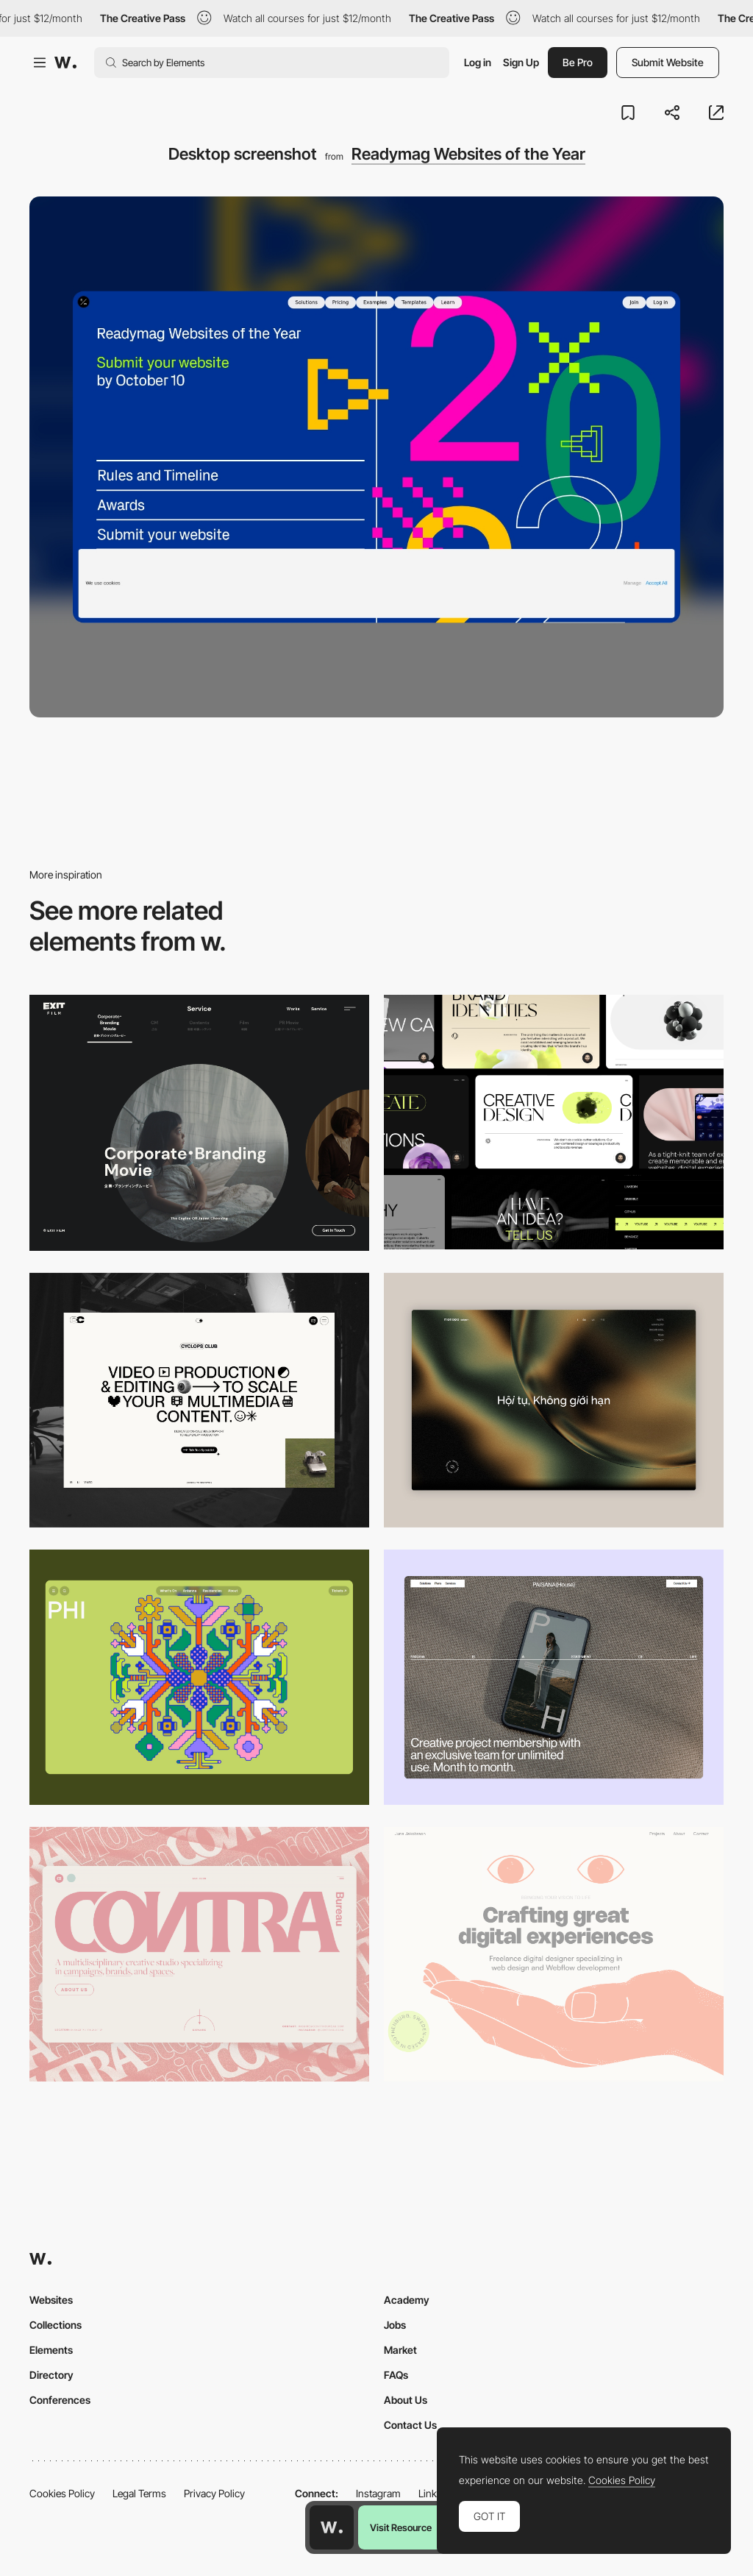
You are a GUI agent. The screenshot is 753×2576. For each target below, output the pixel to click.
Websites (51, 2299)
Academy (406, 2299)
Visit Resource (401, 2527)
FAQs (396, 2375)
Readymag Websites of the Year (468, 154)
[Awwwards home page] (332, 2527)
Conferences (59, 2400)
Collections (55, 2324)
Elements (51, 2349)
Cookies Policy (62, 2493)
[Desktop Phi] (199, 1677)
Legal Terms (139, 2493)
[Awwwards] (65, 62)
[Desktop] (554, 1122)
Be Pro (578, 62)
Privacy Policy (214, 2493)
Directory (51, 2375)
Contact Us (410, 2425)
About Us (405, 2400)
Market (400, 2349)
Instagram (378, 2493)
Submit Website (668, 62)
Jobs (395, 2324)
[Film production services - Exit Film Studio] (199, 1123)
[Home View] (554, 1400)
